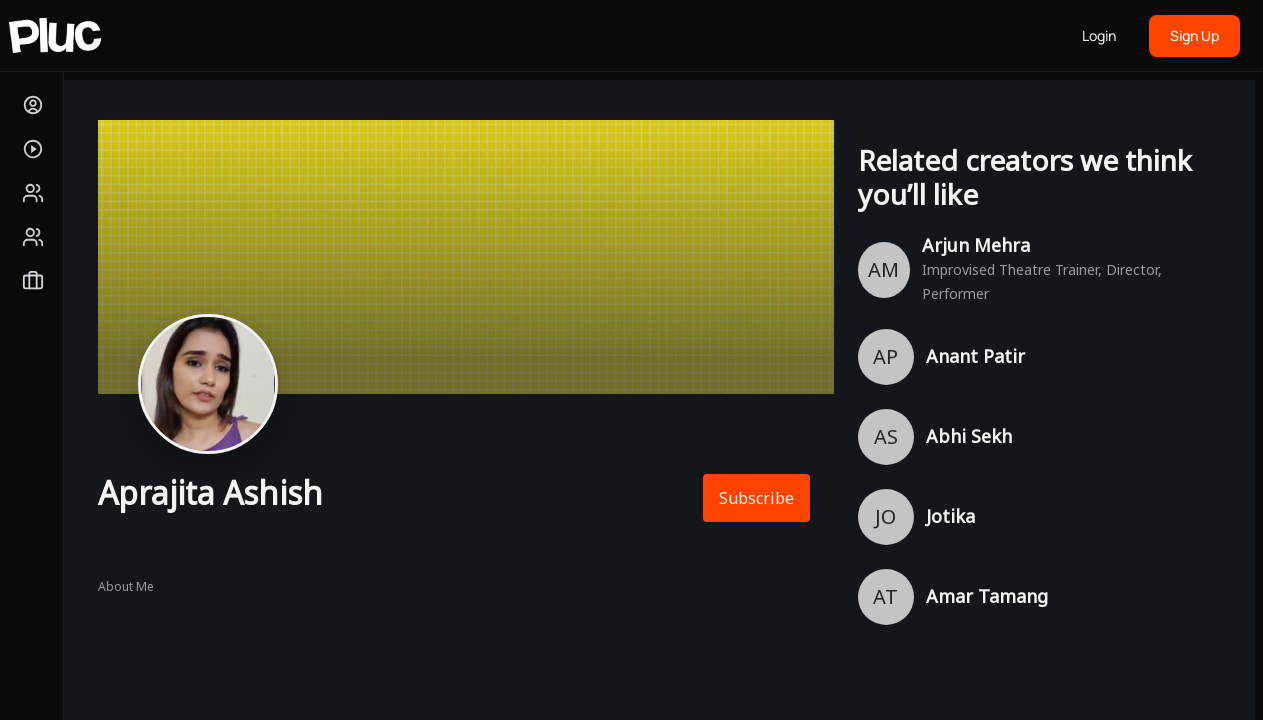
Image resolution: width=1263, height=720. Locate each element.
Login (1099, 35)
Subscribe (756, 498)
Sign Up (1194, 35)
